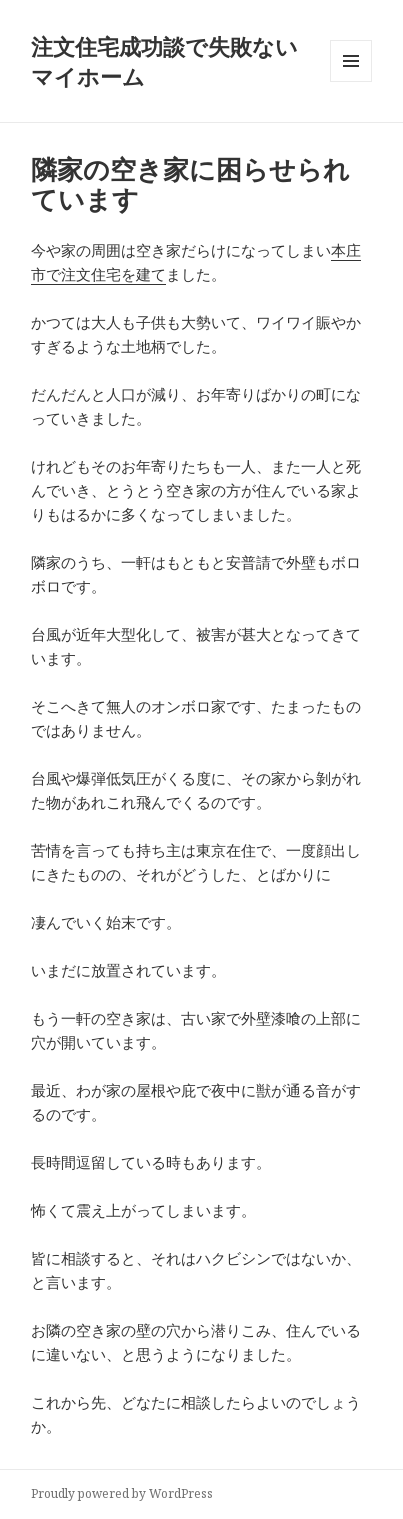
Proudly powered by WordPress (122, 1493)
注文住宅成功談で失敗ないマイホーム (164, 61)
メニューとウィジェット (351, 81)
